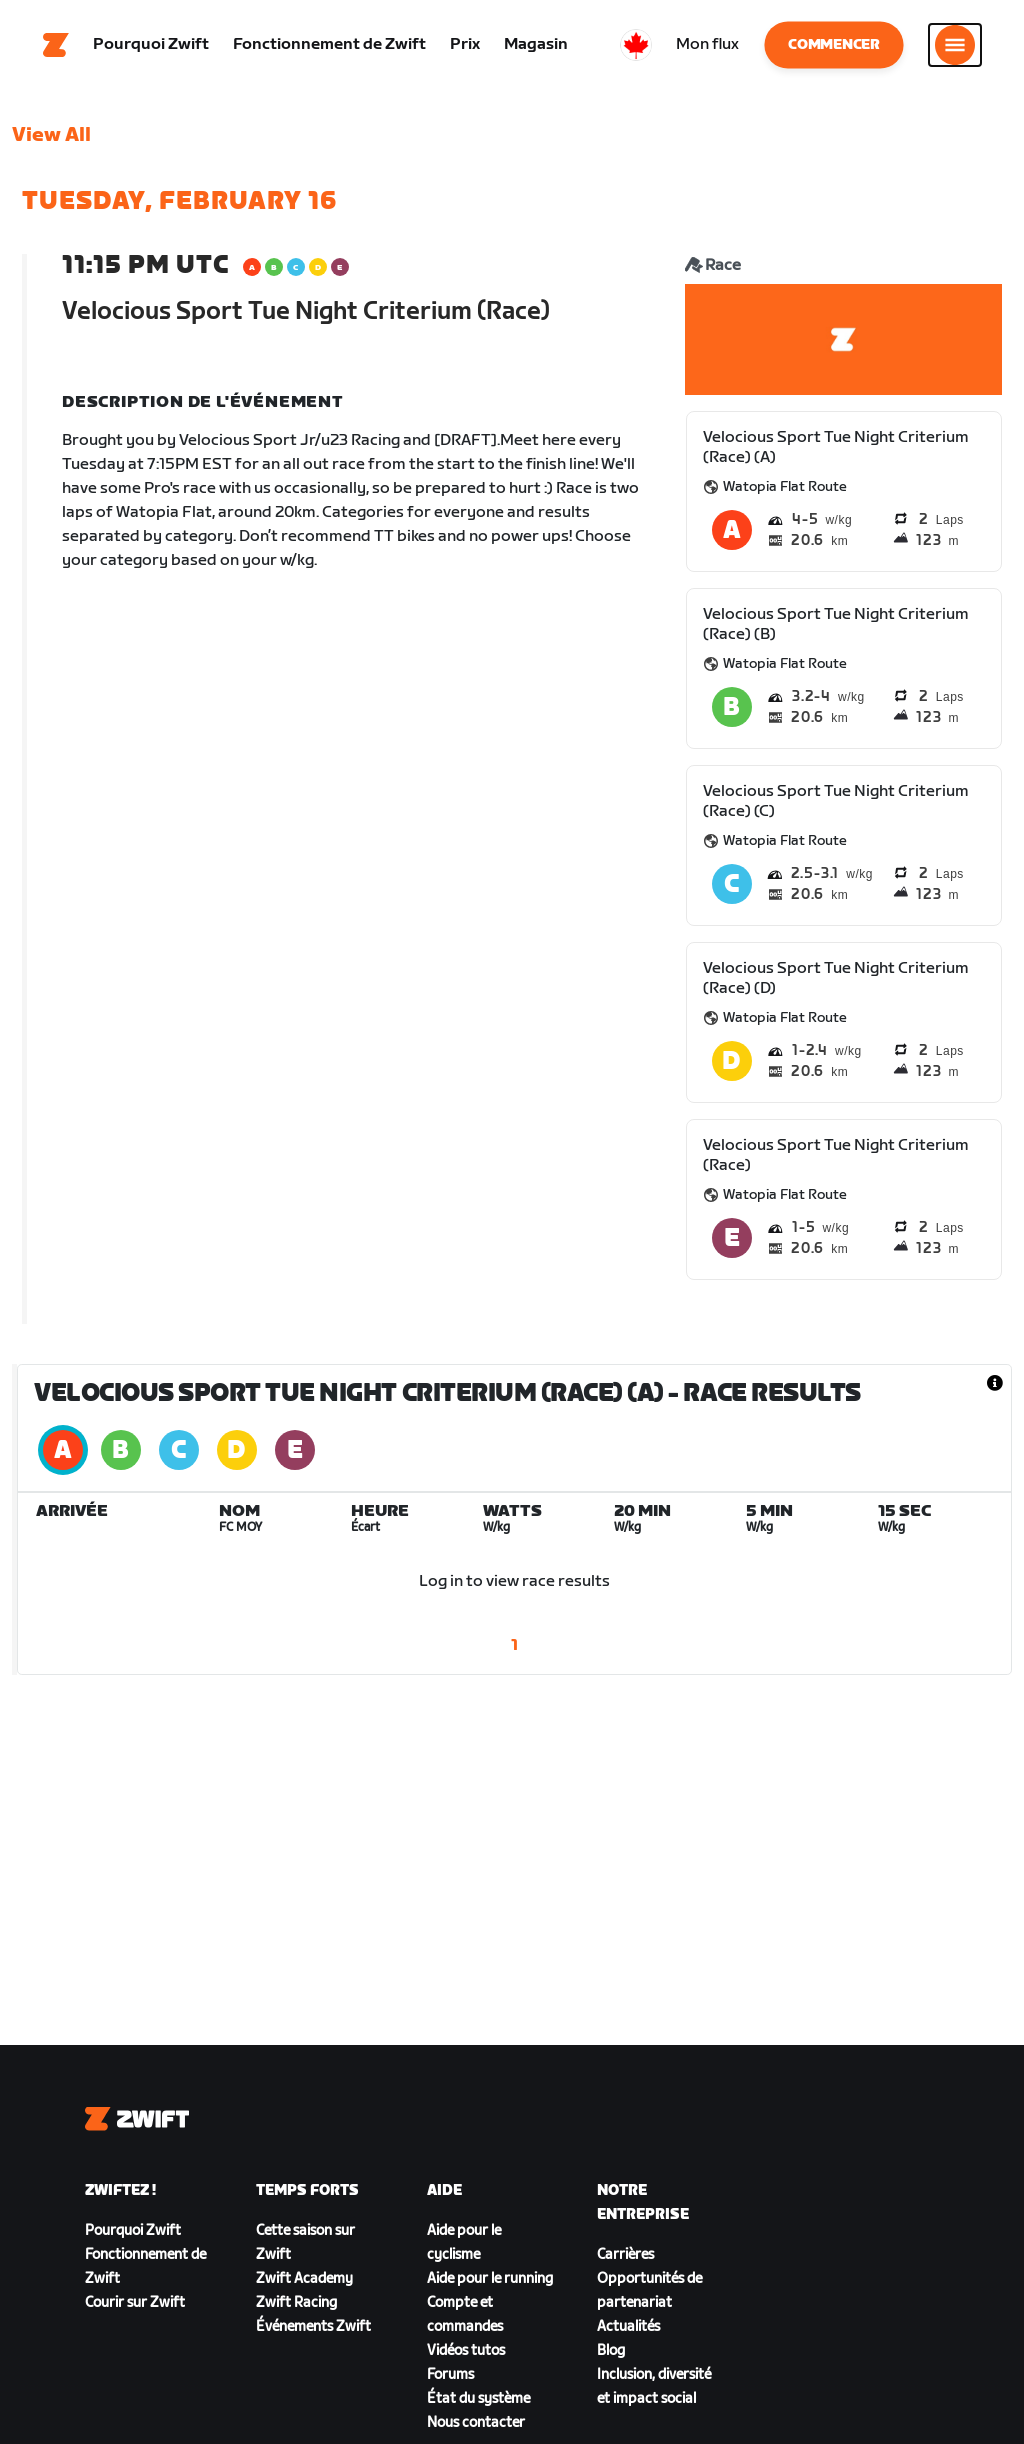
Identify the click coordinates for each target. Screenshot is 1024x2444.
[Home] (56, 45)
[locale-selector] (636, 45)
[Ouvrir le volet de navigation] (955, 45)
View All (51, 135)
